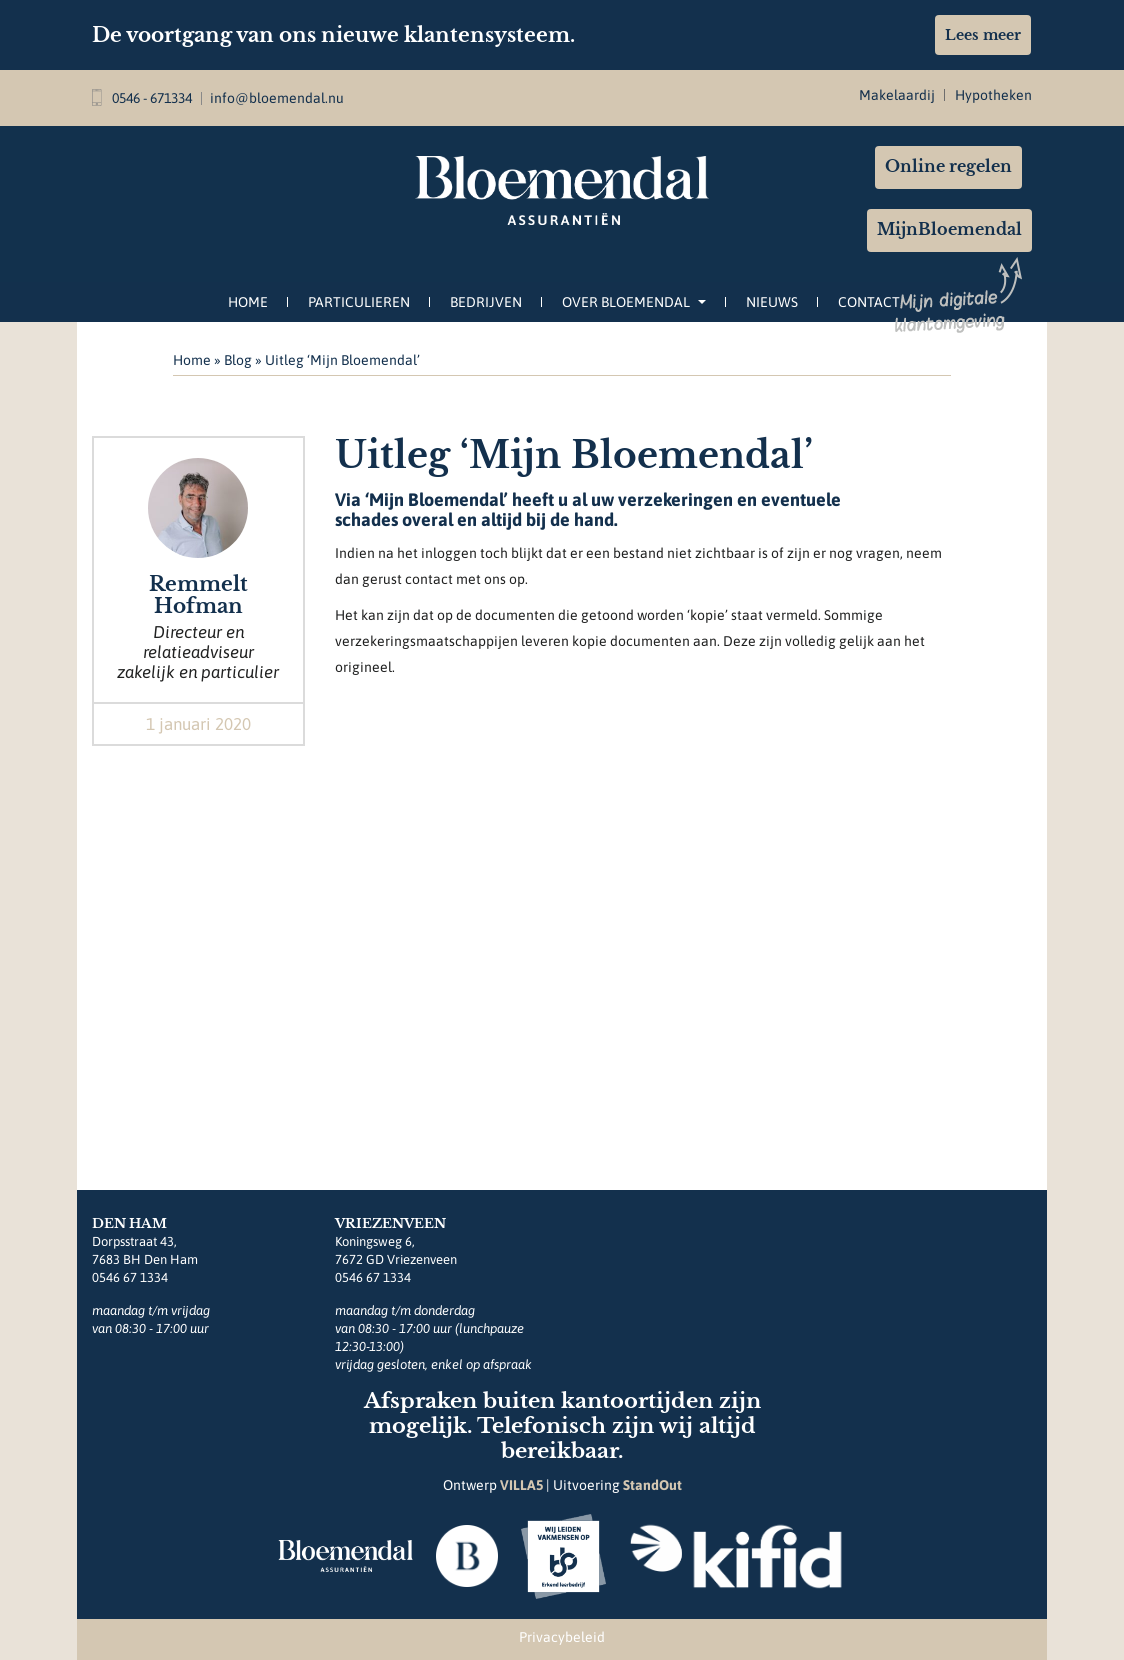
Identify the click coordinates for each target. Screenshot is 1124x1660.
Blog (238, 360)
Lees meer (983, 35)
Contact (869, 302)
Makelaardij (897, 95)
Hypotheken (993, 95)
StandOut (652, 1485)
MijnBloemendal (949, 230)
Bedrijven (486, 302)
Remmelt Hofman (198, 595)
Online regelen (948, 167)
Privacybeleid (562, 1637)
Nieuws (772, 302)
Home (248, 302)
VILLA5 (521, 1485)
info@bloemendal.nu (277, 98)
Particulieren (359, 302)
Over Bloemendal (634, 302)
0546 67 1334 (130, 1277)
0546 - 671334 (142, 98)
